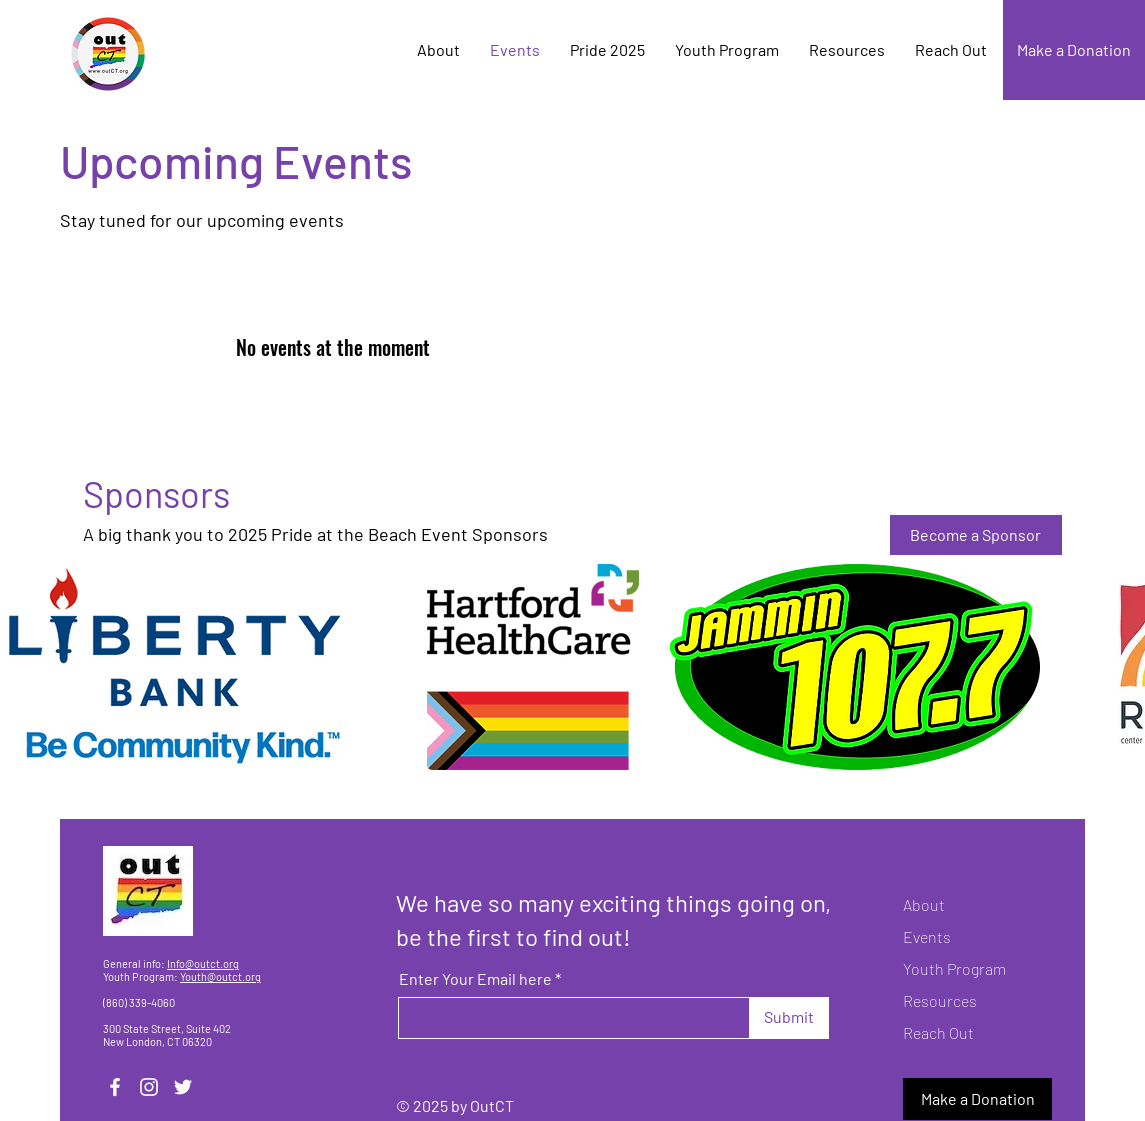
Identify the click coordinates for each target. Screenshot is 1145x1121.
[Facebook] (115, 1087)
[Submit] (789, 1018)
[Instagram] (149, 1087)
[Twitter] (183, 1087)
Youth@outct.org (220, 976)
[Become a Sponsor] (976, 535)
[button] (533, 667)
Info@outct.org (203, 963)
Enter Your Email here (475, 979)
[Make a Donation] (1074, 50)
